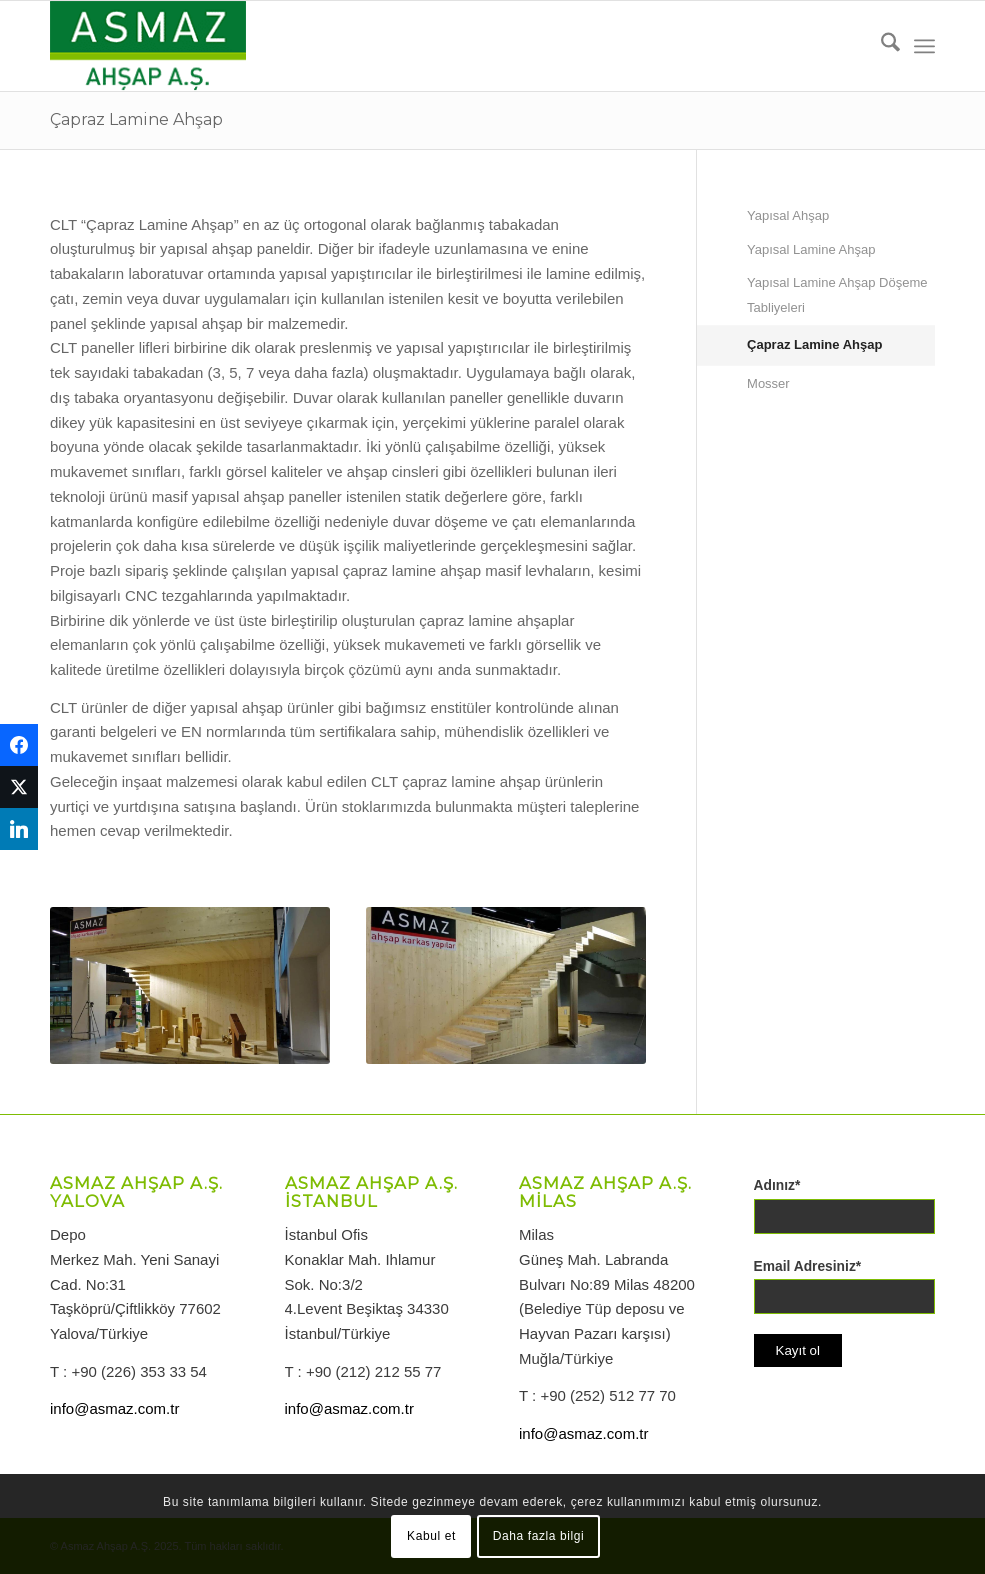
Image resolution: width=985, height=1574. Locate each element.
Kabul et (431, 1536)
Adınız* (777, 1185)
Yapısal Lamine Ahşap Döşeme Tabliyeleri (837, 295)
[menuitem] (880, 46)
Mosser (768, 383)
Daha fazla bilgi (539, 1536)
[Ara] (880, 46)
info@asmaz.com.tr (114, 1408)
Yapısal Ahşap (788, 215)
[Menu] (924, 46)
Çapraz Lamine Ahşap (136, 119)
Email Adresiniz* (808, 1266)
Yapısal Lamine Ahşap (811, 249)
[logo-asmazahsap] (148, 46)
